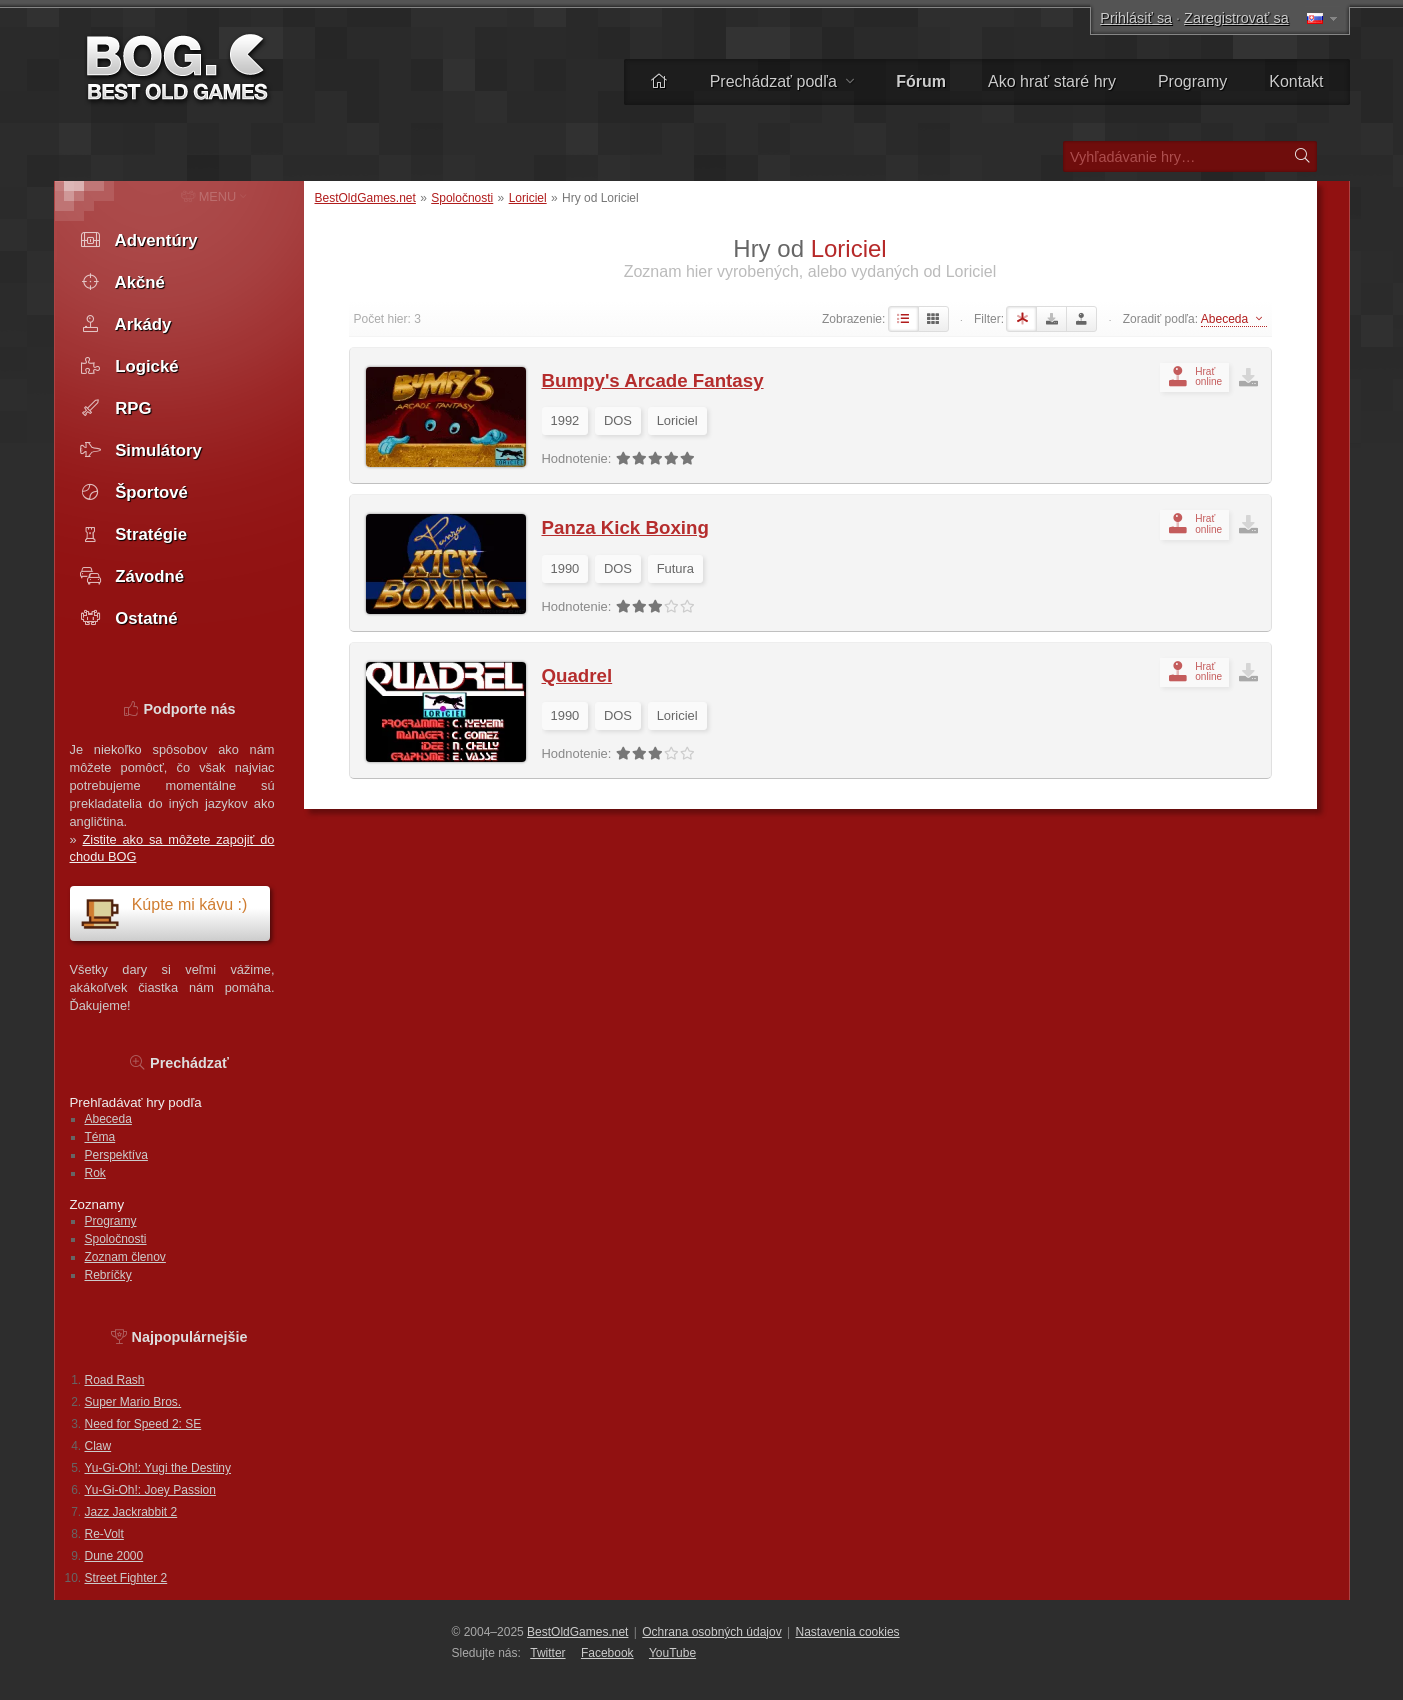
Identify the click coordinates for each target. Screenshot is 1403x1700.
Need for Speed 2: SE (143, 1424)
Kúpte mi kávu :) (164, 912)
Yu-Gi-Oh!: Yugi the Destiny (158, 1468)
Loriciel (528, 198)
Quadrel (577, 675)
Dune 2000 (114, 1556)
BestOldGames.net (365, 198)
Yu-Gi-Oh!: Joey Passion (150, 1490)
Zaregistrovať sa (1236, 18)
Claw (98, 1446)
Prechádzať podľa (782, 81)
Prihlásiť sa (1136, 18)
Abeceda (108, 1119)
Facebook (607, 1653)
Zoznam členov (125, 1257)
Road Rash (115, 1380)
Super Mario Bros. (133, 1402)
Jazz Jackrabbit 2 (131, 1512)
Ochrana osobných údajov (711, 1632)
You (672, 1653)
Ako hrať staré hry (1052, 81)
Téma (100, 1137)
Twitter (547, 1653)
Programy (1192, 81)
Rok (95, 1173)
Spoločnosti (462, 198)
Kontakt (1296, 81)
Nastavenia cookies (848, 1632)
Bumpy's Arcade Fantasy (653, 380)
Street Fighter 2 (126, 1578)
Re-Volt (104, 1534)
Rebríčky (108, 1275)
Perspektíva (116, 1155)
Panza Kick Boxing (625, 527)
